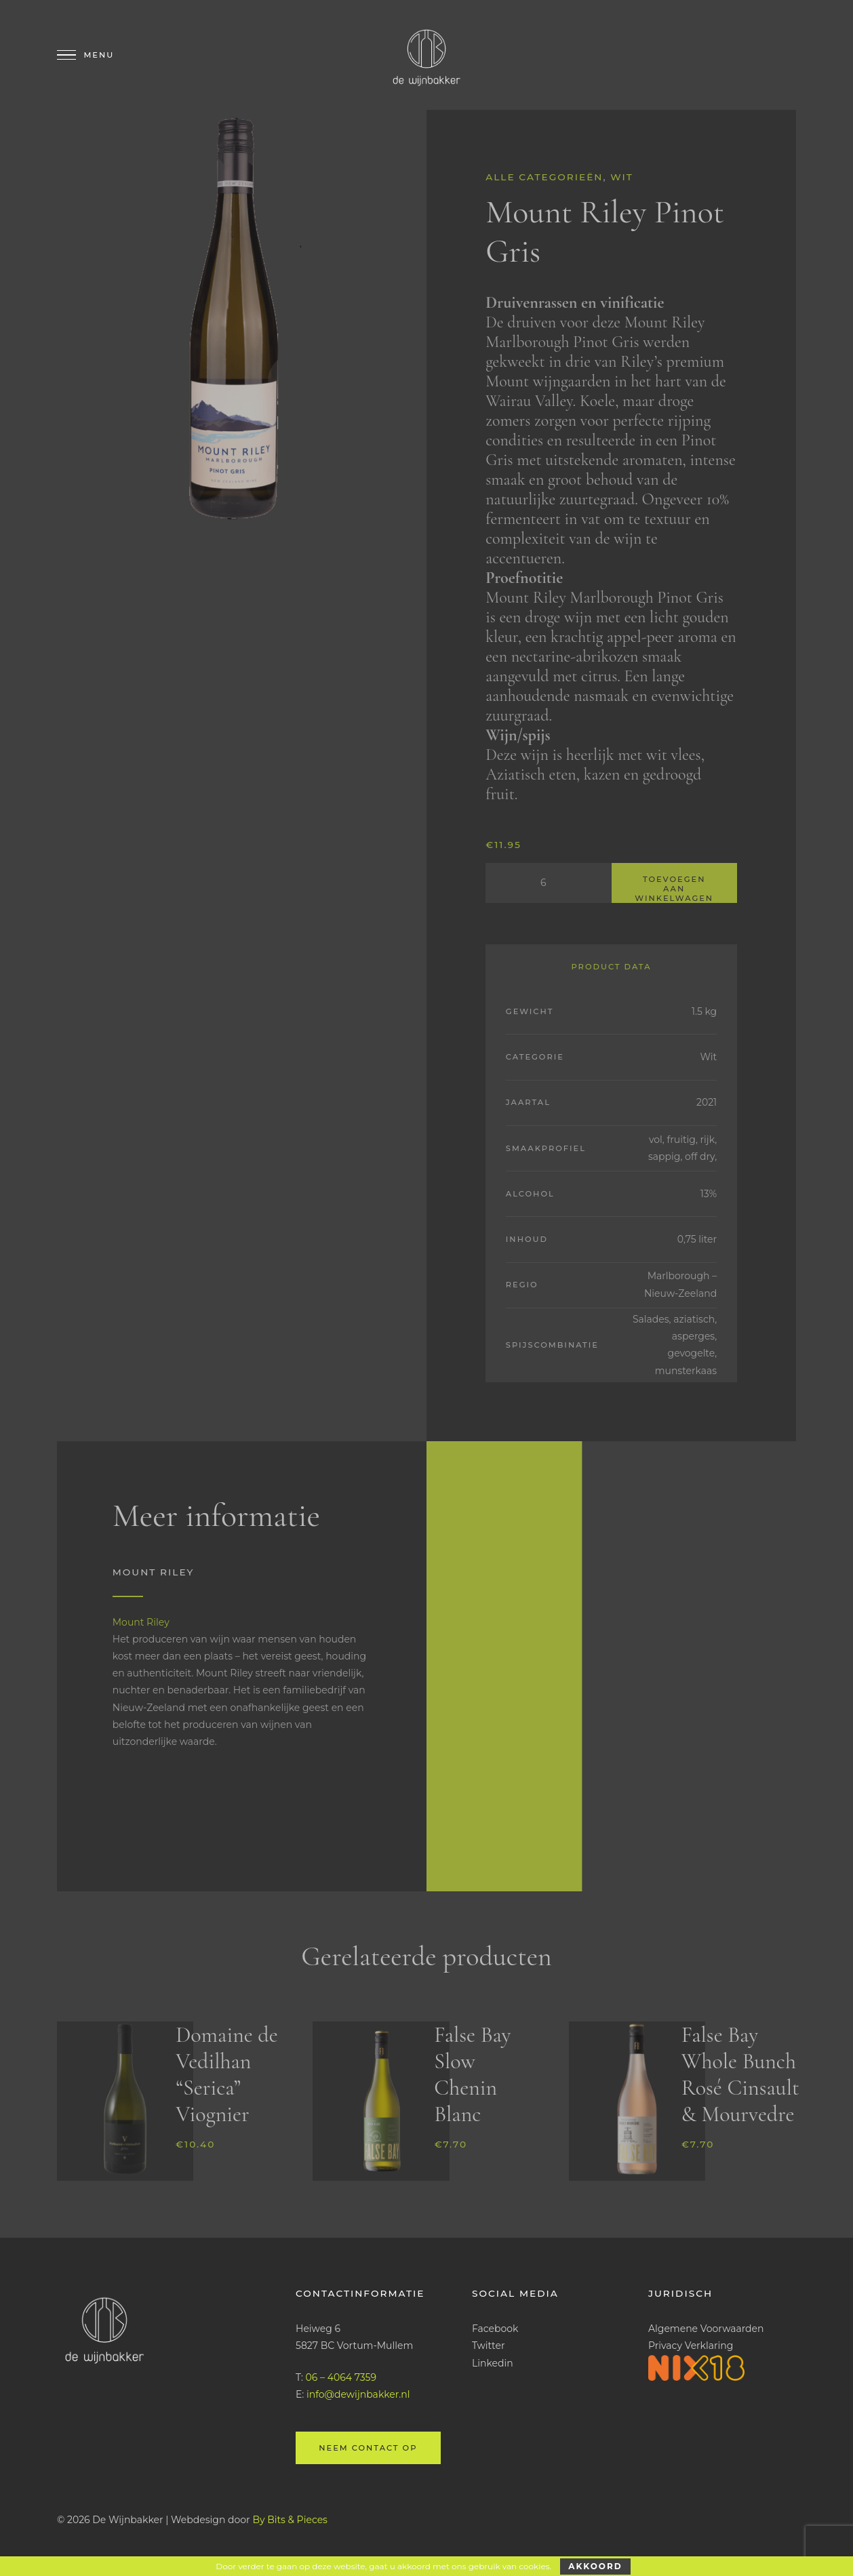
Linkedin (492, 2363)
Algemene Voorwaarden (706, 2328)
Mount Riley (141, 1622)
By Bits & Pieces (290, 2520)
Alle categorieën (544, 177)
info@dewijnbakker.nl (358, 2394)
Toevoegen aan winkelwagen (674, 888)
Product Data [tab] (611, 966)
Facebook (495, 2328)
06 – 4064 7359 (341, 2377)
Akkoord (595, 2566)
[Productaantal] (548, 883)
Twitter (488, 2345)
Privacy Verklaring (690, 2345)
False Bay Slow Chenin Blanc (472, 2074)
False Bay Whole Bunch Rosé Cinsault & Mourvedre (740, 2074)
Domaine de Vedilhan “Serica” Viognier (227, 2074)
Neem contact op (368, 2448)
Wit (621, 177)
